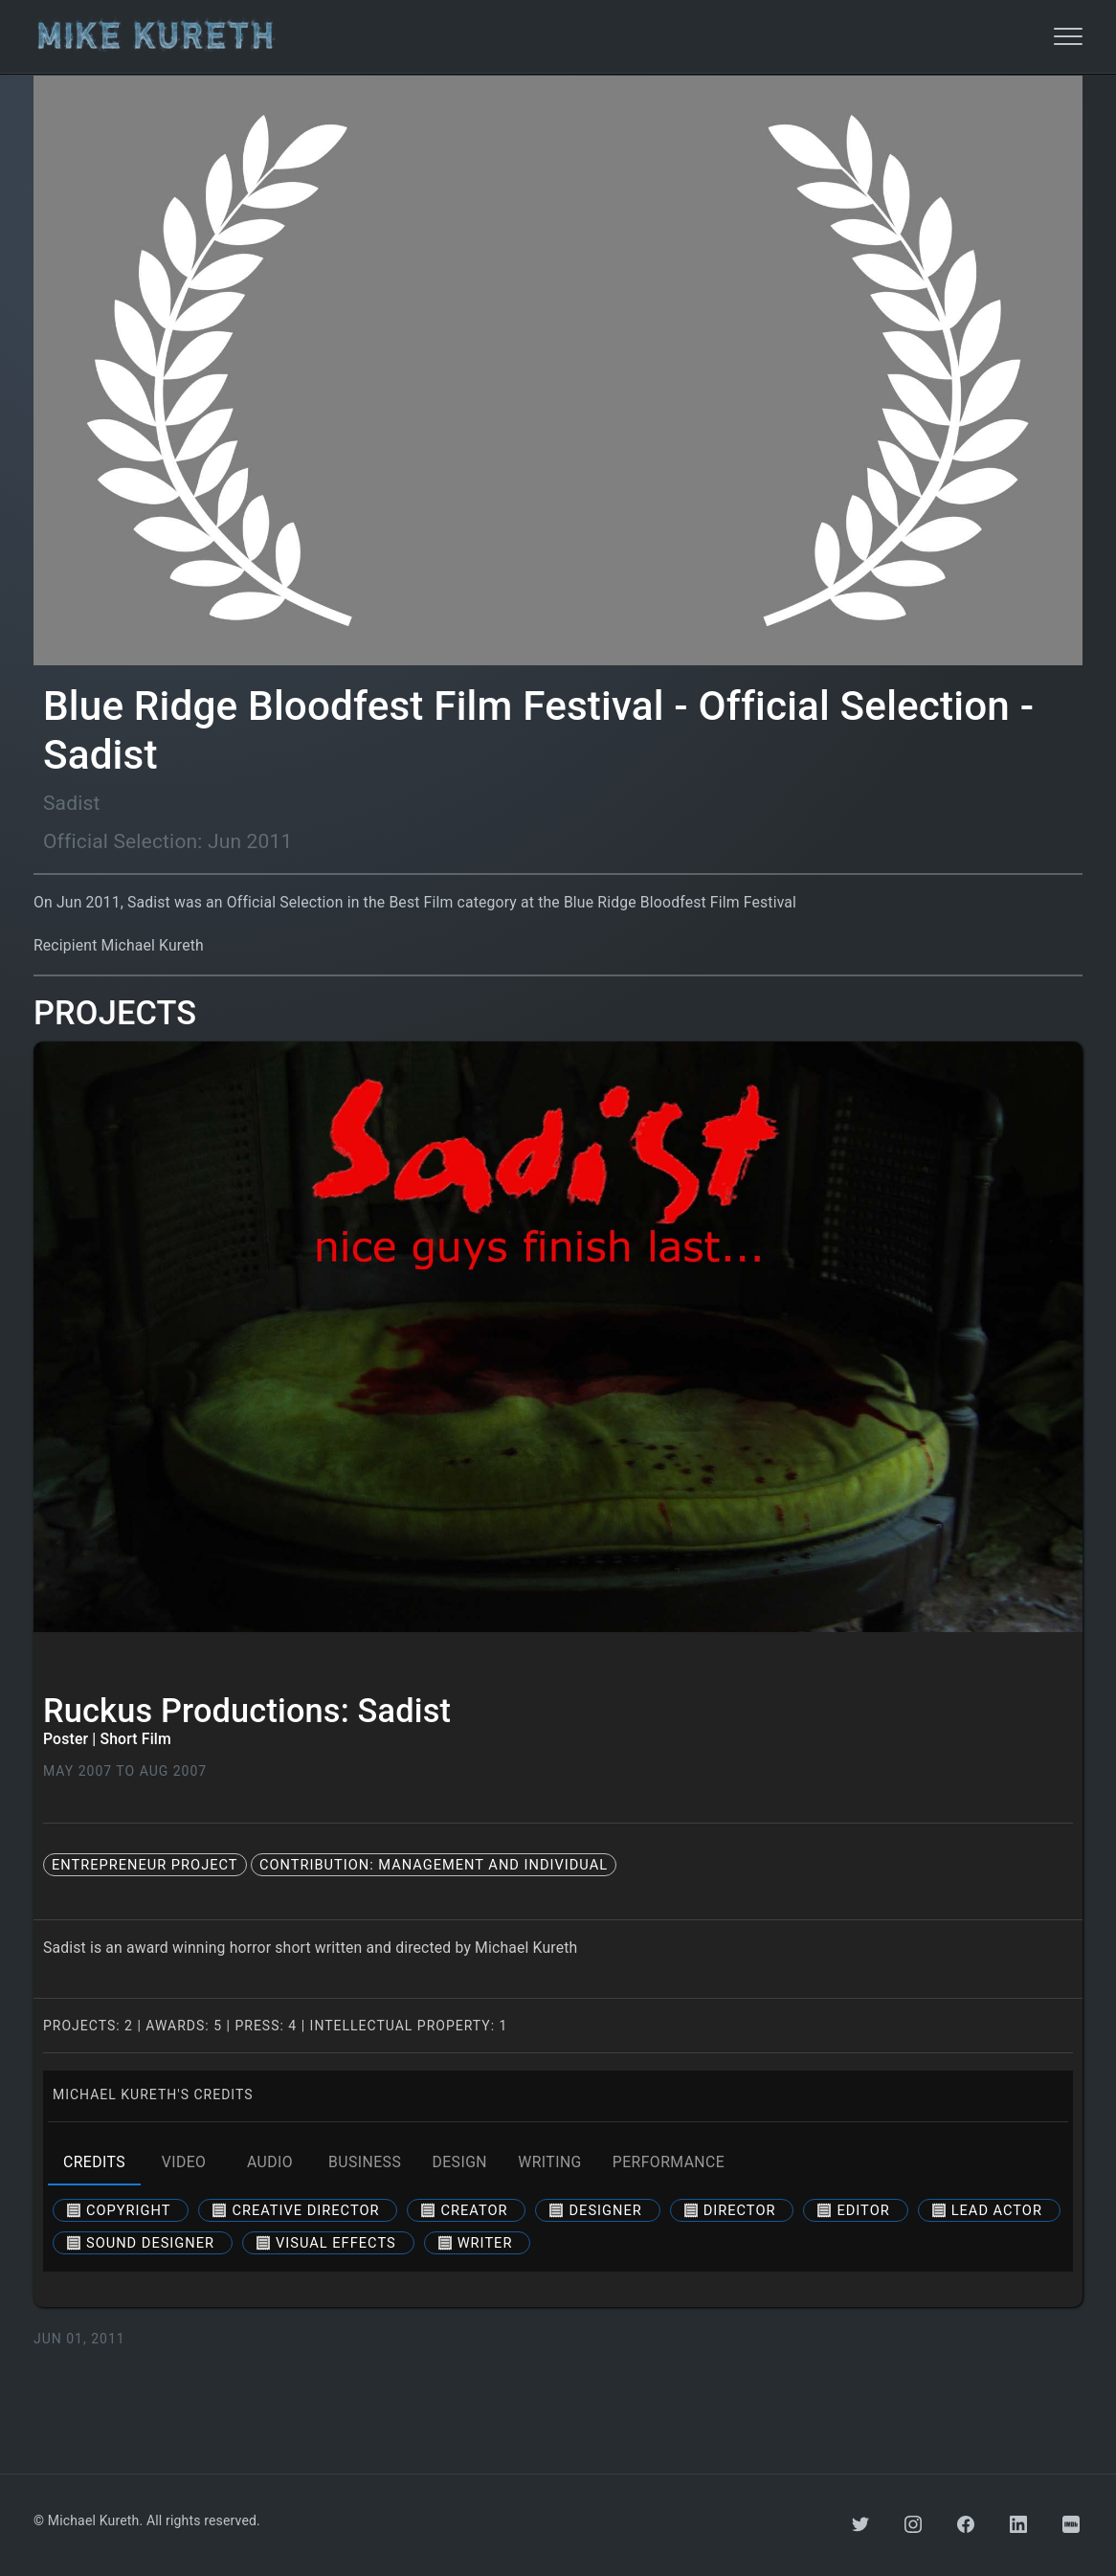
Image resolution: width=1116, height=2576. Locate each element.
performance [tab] (668, 2162)
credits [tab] (94, 2162)
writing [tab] (549, 2162)
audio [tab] (270, 2162)
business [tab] (364, 2162)
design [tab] (459, 2162)
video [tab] (184, 2162)
